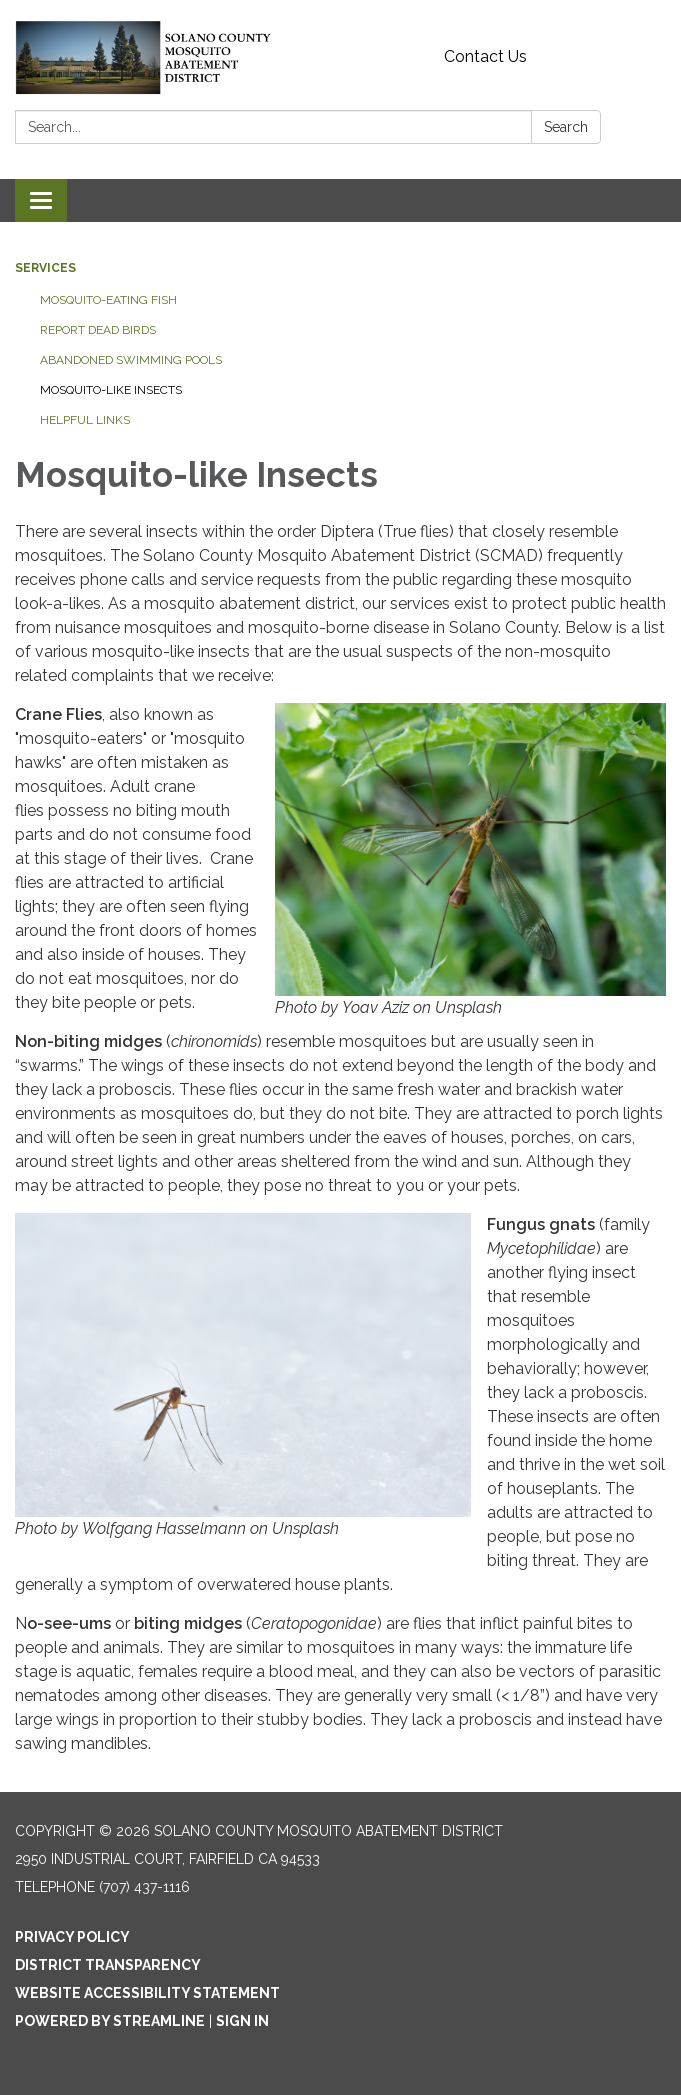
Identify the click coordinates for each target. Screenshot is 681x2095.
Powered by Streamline (110, 2021)
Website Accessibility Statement (147, 1993)
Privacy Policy (72, 1937)
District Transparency (108, 1965)
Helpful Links (85, 420)
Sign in (242, 2021)
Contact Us (485, 56)
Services (45, 268)
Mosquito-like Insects (111, 390)
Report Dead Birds (98, 330)
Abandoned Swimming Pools (131, 360)
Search (566, 127)
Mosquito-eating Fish (108, 300)
